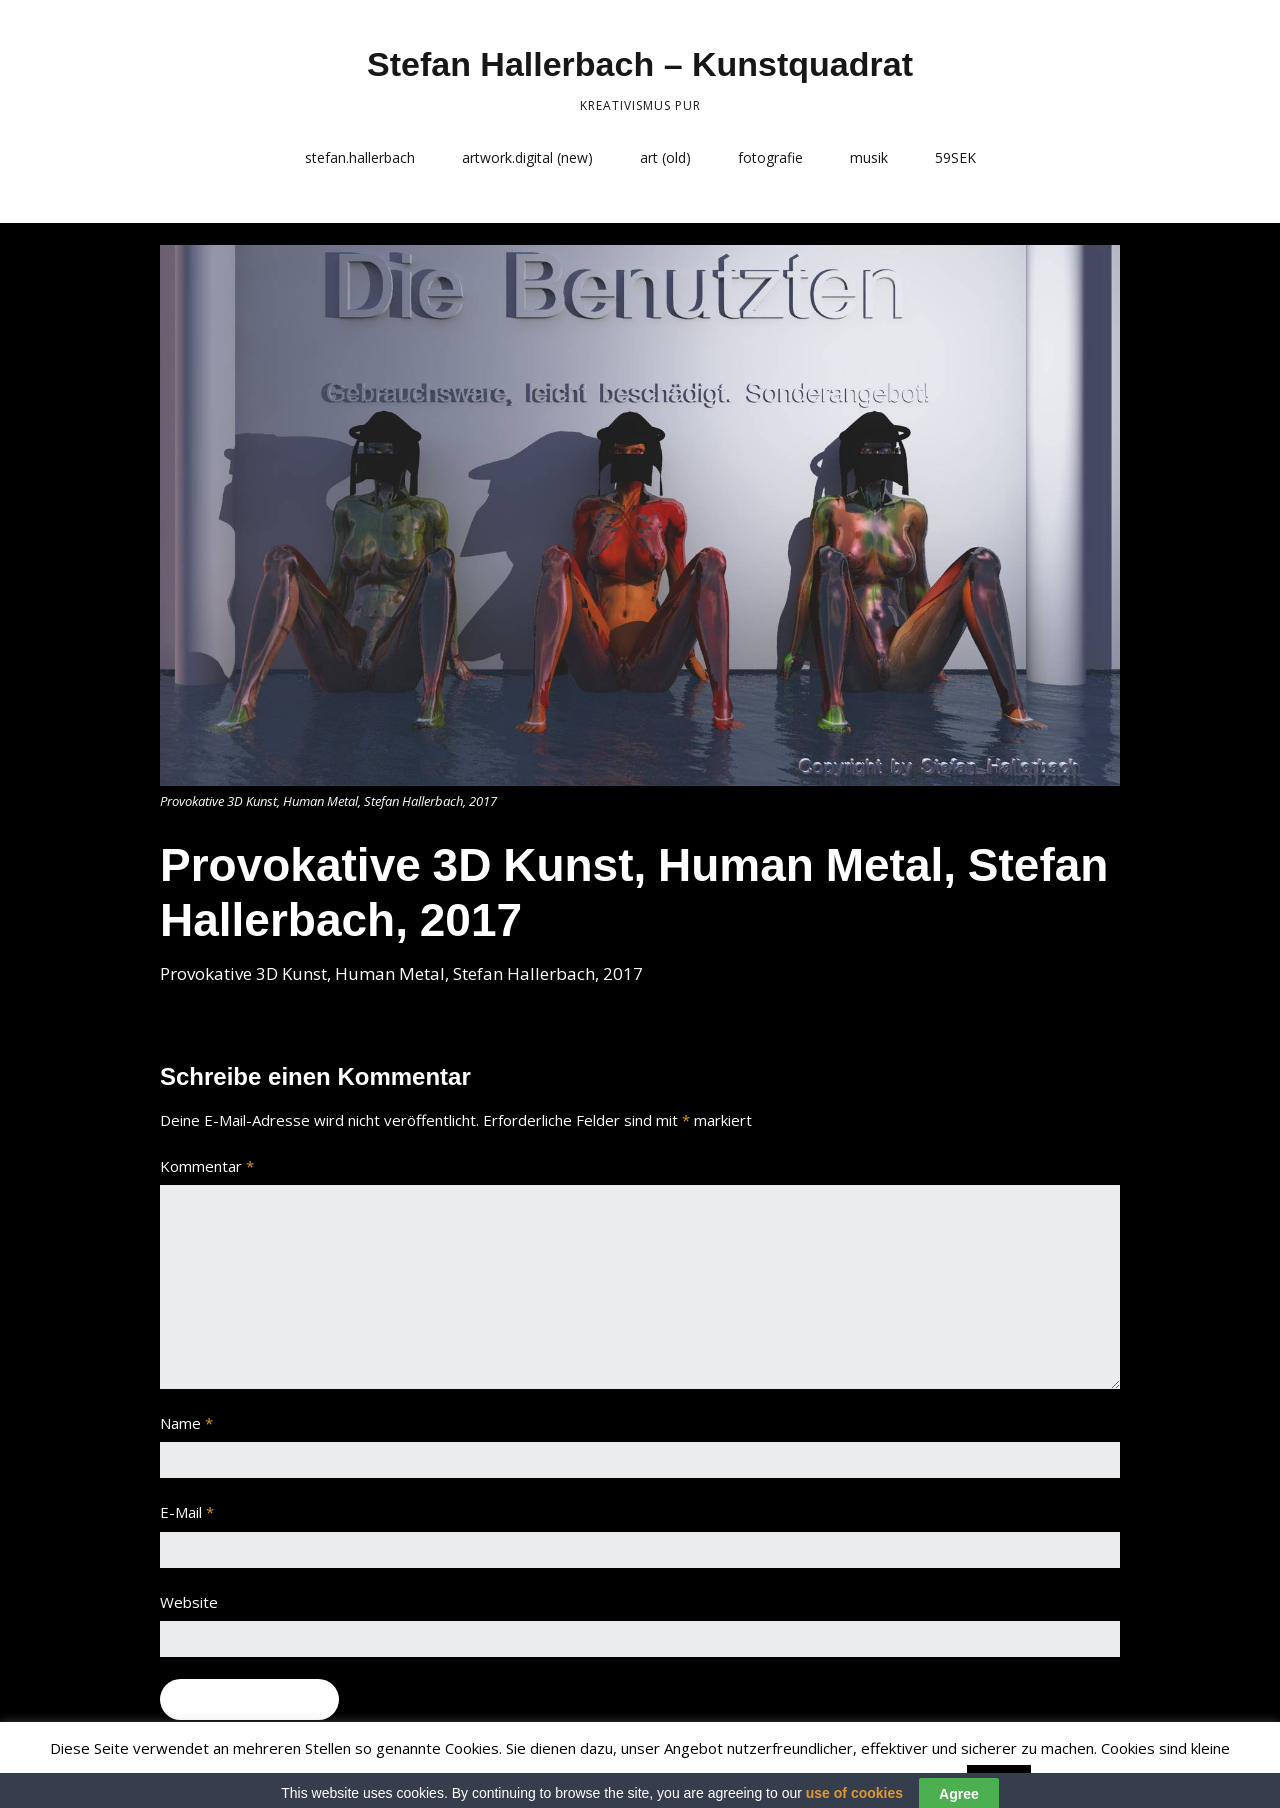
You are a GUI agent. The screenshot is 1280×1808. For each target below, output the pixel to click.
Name (186, 1423)
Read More (1075, 1779)
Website (189, 1602)
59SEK (955, 157)
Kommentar (207, 1166)
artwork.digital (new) (527, 157)
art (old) (665, 157)
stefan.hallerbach (360, 157)
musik (869, 157)
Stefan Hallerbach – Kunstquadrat (640, 64)
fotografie (770, 157)
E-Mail (187, 1512)
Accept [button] (999, 1780)
